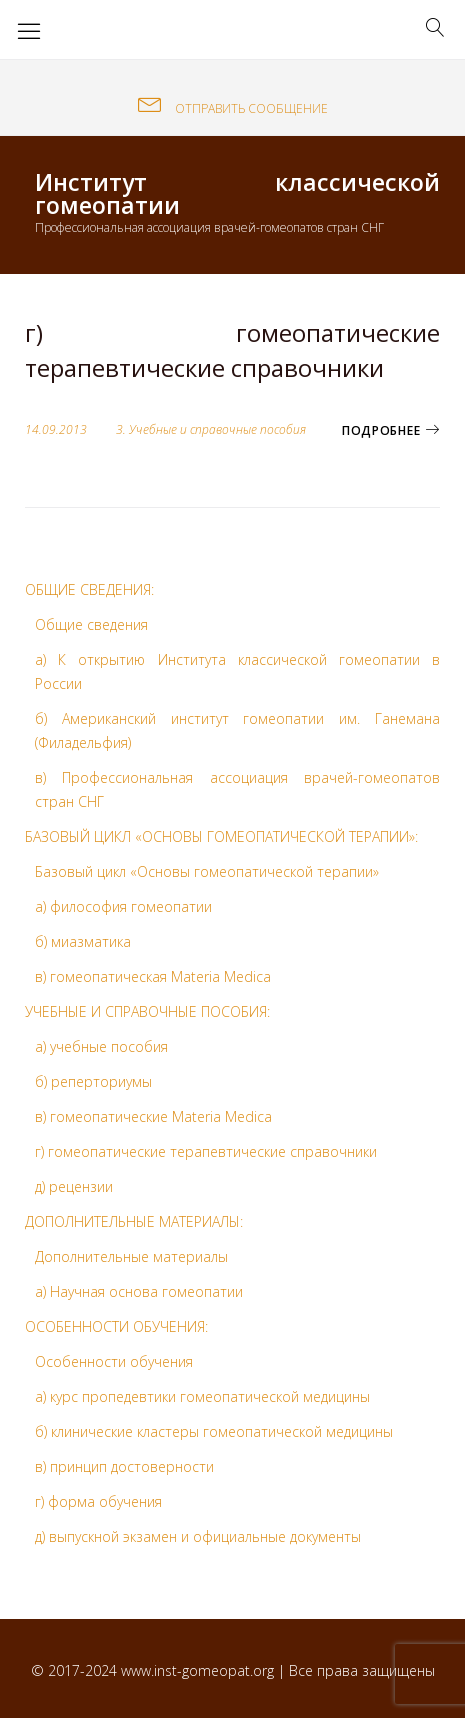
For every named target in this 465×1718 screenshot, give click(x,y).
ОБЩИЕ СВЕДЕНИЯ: (89, 589)
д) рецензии (74, 1186)
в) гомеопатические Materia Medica (153, 1116)
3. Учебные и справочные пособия (211, 429)
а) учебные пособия (101, 1046)
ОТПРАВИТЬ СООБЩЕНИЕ (233, 108)
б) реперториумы (93, 1081)
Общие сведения (91, 624)
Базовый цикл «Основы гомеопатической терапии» (207, 871)
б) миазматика (83, 941)
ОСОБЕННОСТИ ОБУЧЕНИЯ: (116, 1326)
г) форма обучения (98, 1501)
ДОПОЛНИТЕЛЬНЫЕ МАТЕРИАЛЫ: (134, 1221)
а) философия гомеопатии (123, 906)
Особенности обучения (114, 1361)
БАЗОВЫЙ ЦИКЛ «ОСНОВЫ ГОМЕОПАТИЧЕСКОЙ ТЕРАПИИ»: (221, 836)
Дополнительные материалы (131, 1256)
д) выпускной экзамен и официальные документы (198, 1536)
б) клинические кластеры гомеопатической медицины (214, 1431)
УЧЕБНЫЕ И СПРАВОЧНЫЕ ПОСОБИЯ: (147, 1011)
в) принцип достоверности (124, 1466)
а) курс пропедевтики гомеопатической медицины (202, 1396)
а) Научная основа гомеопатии (139, 1291)
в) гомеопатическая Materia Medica (153, 976)
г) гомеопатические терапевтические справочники (232, 349)
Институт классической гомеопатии (237, 193)
